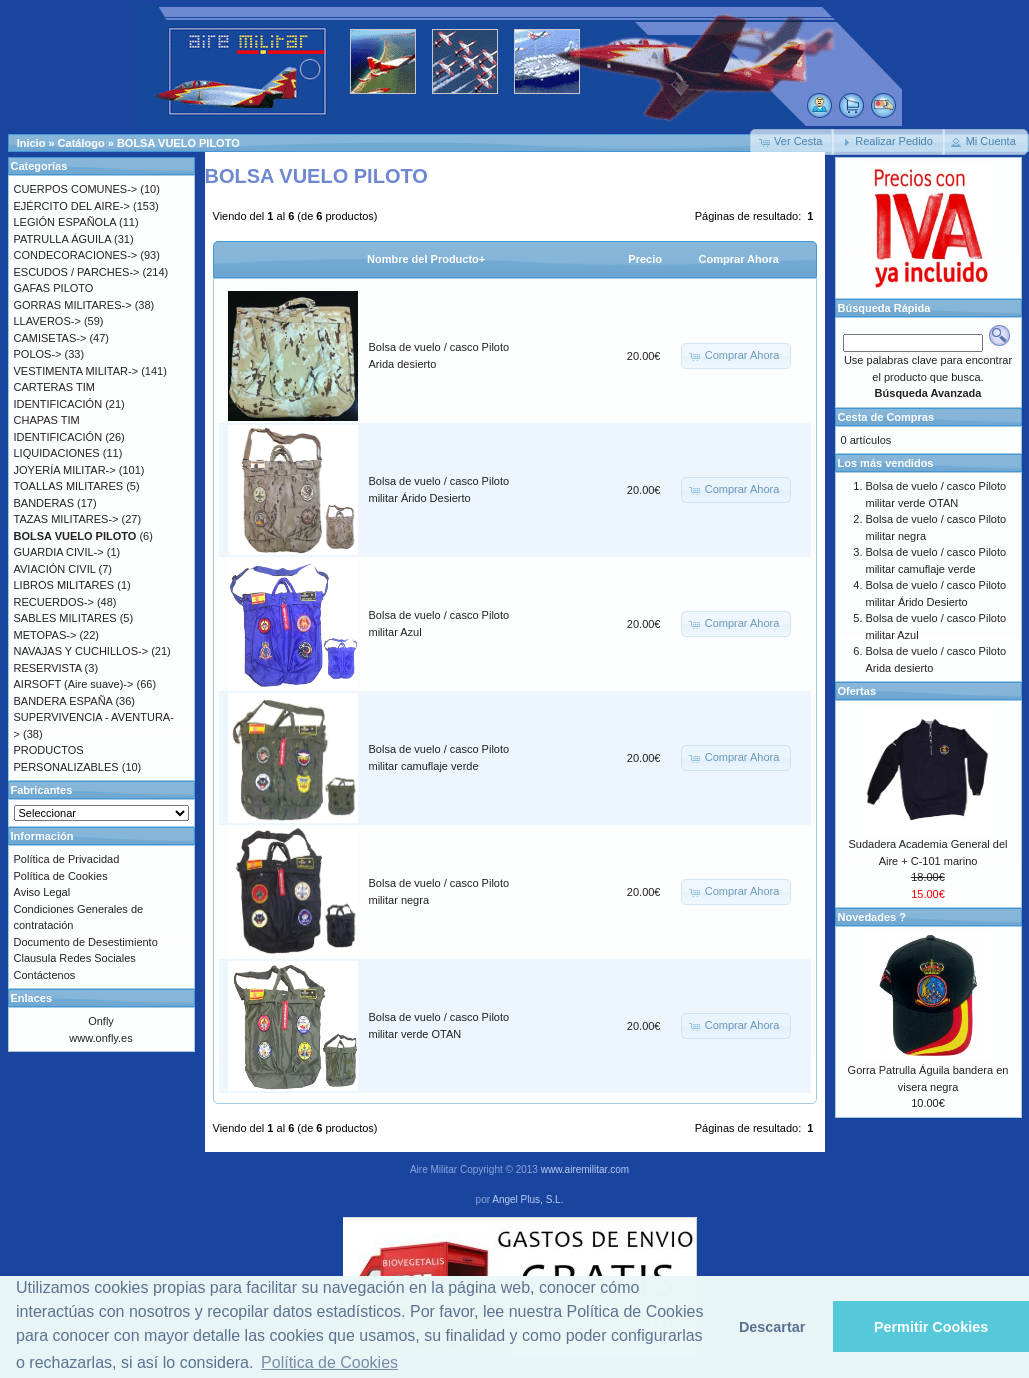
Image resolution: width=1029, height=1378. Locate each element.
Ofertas (857, 691)
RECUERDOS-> (54, 602)
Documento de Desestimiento (86, 942)
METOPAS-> (45, 635)
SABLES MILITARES (65, 618)
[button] (792, 142)
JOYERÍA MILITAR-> (65, 470)
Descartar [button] (772, 1327)
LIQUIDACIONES (57, 453)
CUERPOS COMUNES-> (76, 189)
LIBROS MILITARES (64, 585)
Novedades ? (872, 917)
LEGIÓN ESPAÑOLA (65, 222)
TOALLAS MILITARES (69, 486)
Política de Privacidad (67, 859)
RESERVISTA (48, 668)
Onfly (101, 1021)
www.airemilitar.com (585, 1169)
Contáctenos (45, 975)
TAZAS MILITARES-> (66, 519)
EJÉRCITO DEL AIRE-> (72, 206)
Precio (645, 259)
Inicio (31, 143)
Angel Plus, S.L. (527, 1199)
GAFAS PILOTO (54, 288)
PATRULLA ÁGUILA (62, 239)
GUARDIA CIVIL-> (59, 552)
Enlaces (32, 998)
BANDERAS (44, 503)
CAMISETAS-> (50, 338)
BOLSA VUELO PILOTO (178, 143)
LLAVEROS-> (47, 321)
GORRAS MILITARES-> (73, 305)
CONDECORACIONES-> (76, 255)
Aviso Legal (42, 892)
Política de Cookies (61, 876)
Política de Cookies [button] (329, 1362)
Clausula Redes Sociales (75, 958)
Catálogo (81, 143)
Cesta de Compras (886, 417)
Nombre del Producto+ (426, 259)
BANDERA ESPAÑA (63, 701)
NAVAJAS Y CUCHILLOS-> (81, 651)
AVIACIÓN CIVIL (55, 569)
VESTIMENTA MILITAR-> (76, 371)
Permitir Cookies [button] (931, 1327)
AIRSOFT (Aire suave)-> (74, 684)
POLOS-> (38, 354)
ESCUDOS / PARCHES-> (77, 272)
